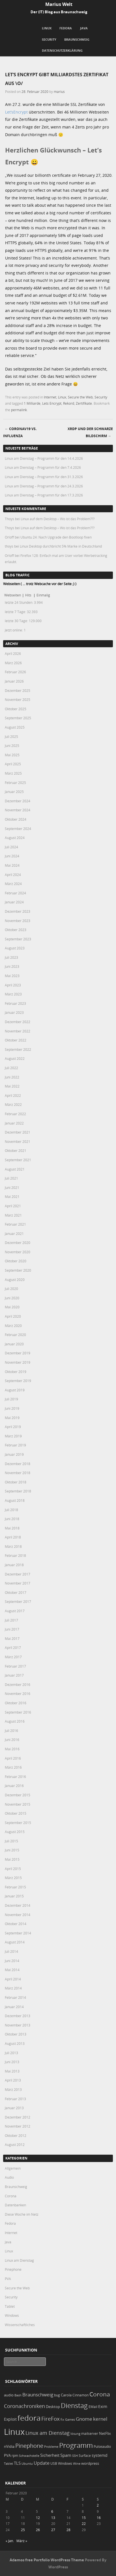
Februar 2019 (15, 1445)
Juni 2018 (12, 1518)
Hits (28, 595)
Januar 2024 (14, 902)
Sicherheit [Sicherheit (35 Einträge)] (49, 2455)
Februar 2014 (15, 1997)
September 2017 (18, 1601)
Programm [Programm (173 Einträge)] (76, 2445)
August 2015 (15, 1831)
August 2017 (15, 1611)
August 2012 (15, 2144)
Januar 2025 (14, 791)
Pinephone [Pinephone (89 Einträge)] (29, 2445)
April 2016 (13, 1758)
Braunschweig (76, 39)
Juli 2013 (11, 2052)
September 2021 (18, 1160)
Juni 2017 (12, 1629)
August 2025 (15, 727)
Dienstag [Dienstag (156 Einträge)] (74, 2405)
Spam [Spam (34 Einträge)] (65, 2455)
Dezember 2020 (17, 1242)
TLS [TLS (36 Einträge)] (17, 2463)
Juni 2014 (12, 1960)
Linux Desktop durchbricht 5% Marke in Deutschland (61, 546)
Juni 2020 (12, 1298)
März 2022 (13, 1104)
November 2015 (17, 1804)
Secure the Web (80, 397)
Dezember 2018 (17, 1463)
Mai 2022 (12, 1086)
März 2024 (13, 883)
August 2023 (15, 948)
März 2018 (13, 1546)
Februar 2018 (15, 1555)
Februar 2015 (15, 1887)
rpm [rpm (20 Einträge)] (15, 2455)
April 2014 (13, 1979)
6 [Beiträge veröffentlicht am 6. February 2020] (52, 2511)
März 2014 (13, 1988)
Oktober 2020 (15, 1261)
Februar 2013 (15, 2098)
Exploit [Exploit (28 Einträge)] (10, 2419)
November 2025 (17, 699)
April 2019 (13, 1426)
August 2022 (15, 1058)
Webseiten (12, 595)
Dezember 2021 (17, 1132)
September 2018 (18, 1491)
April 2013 (13, 2080)
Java (84, 28)
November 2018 (17, 1472)
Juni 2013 (12, 2062)
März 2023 (13, 994)
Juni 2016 (12, 1739)
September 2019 (18, 1380)
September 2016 (18, 1712)
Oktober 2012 (15, 2135)
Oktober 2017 (15, 1592)
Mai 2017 (12, 1638)
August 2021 (15, 1169)
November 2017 (17, 1583)
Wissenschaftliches (20, 2324)
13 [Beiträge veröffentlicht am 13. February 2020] (53, 2517)
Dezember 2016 (17, 1684)
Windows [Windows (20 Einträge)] (65, 2463)
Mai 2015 (12, 1859)
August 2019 (15, 1390)
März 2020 (13, 1325)
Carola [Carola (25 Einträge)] (66, 2395)
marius (59, 91)
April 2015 (13, 1868)
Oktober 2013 (15, 2034)
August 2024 (15, 837)
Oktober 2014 (15, 1923)
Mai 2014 (12, 1969)
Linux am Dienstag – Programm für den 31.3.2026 (44, 476)
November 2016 (17, 1693)
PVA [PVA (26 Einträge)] (7, 2455)
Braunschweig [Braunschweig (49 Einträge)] (37, 2394)
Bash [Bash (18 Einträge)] (18, 2395)
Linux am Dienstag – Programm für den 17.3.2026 (44, 495)
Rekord (68, 403)
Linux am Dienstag (19, 2260)
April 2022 (13, 1095)
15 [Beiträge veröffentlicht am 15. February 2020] (84, 2517)
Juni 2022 (12, 1077)
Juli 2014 (11, 1951)
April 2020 (13, 1316)
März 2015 (13, 1877)
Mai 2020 (12, 1307)
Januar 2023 (14, 1012)
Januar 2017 (14, 1675)
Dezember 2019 (17, 1353)
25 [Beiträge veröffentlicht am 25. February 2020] (23, 2529)
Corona (10, 2196)
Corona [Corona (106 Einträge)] (99, 2394)
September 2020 (18, 1270)
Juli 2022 (11, 1067)
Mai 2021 (12, 1196)
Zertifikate (84, 403)
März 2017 (13, 1657)
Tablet (10, 2306)
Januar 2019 (14, 1454)
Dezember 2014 (17, 1905)
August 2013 (15, 2043)
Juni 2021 (12, 1187)
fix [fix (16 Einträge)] (62, 2420)
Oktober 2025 (15, 709)
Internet (50, 397)
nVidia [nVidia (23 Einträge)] (9, 2446)
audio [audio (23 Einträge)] (9, 2395)
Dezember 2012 (17, 2117)
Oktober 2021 (15, 1150)
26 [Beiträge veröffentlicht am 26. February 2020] (38, 2529)
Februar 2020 (15, 1334)
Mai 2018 (12, 1528)
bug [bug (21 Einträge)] (57, 2395)
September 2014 (18, 1933)
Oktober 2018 (15, 1482)
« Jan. (10, 2540)
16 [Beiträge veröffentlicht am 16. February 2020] (99, 2517)
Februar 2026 (15, 672)
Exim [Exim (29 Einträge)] (102, 2406)
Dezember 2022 (17, 1021)
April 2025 (13, 764)
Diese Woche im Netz (21, 2214)
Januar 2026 (14, 681)
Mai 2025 (12, 755)
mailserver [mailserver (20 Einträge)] (89, 2433)
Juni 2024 (12, 856)
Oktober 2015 (15, 1813)
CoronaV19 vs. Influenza (19, 432)
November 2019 (17, 1362)
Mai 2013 (12, 2071)
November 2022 (17, 1031)
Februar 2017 (15, 1666)
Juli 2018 (11, 1509)
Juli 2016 (11, 1730)
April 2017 (13, 1647)
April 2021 (13, 1206)
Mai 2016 (12, 1749)
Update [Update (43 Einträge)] (42, 2463)
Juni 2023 (12, 966)
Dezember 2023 (17, 911)
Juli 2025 (11, 736)
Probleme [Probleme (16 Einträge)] (51, 2447)
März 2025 (13, 773)
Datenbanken (15, 2205)
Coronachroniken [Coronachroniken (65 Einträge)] (24, 2406)
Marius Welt (58, 4)
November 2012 (17, 2126)
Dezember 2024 (17, 801)
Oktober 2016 (15, 1703)
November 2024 (17, 810)
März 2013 (13, 2089)
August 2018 (15, 1500)
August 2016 (15, 1721)
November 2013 (17, 2025)
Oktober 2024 (15, 819)
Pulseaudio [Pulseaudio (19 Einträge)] (102, 2446)
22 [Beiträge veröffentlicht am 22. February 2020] (84, 2523)
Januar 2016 (14, 1785)
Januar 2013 (14, 2108)
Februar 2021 (15, 1224)
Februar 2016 (15, 1776)
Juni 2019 (12, 1408)
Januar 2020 (14, 1344)
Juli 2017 (11, 1620)
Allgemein (13, 2168)
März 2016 (13, 1767)
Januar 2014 (14, 2006)
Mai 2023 (12, 975)
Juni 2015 (12, 1850)
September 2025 (18, 718)
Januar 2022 (14, 1123)
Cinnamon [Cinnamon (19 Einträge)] (80, 2395)
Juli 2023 (11, 957)
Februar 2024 (15, 893)
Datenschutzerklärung (62, 50)
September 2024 (18, 828)
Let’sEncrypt (16, 112)
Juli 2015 (11, 1841)
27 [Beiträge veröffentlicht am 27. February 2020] (53, 2529)
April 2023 (13, 985)
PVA (8, 2278)
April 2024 (13, 874)
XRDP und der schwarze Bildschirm (90, 432)
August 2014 (15, 1942)
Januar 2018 (14, 1564)
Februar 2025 (15, 782)
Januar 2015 (14, 1896)
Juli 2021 (11, 1178)
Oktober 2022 (15, 1040)
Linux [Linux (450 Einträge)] (14, 2431)
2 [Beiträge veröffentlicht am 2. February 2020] (98, 2505)
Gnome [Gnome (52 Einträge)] (84, 2419)
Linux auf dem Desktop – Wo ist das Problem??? (57, 518)
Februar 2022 (15, 1114)
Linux (46, 28)
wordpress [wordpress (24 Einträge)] (90, 2463)
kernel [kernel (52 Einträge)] (100, 2419)
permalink (19, 409)
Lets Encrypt (51, 403)
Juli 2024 (11, 847)
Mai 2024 (12, 865)
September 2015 (18, 1822)
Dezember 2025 (17, 690)
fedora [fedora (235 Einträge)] (29, 2418)
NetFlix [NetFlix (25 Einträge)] (105, 2433)
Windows (12, 2315)
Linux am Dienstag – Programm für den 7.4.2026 (43, 467)
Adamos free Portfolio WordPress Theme (47, 2559)
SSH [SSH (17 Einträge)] (75, 2455)
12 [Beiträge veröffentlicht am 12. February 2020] (38, 2517)
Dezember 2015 (17, 1795)
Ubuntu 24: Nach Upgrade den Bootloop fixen (56, 537)
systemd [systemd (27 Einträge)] (100, 2455)
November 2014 (17, 1914)
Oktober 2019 (15, 1371)
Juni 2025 (12, 745)
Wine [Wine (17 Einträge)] (76, 2463)
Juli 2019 (11, 1399)
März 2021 (13, 1215)
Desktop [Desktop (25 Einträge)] (53, 2406)
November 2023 (17, 920)
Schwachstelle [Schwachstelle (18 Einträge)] (29, 2455)
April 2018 (13, 1537)
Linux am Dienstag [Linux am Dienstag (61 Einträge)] (47, 2432)
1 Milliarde (32, 403)
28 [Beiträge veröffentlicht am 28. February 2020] (68, 2529)
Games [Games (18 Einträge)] (70, 2419)
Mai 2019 (12, 1417)
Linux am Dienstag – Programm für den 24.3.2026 (44, 486)
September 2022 (18, 1049)
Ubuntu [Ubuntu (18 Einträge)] (27, 2463)
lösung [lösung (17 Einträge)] (75, 2433)
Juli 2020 (11, 1288)
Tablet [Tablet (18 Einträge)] (8, 2463)
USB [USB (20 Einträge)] (53, 2463)
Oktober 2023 (15, 929)
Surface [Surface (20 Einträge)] (85, 2455)
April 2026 (13, 653)
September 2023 (18, 939)
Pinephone (13, 2269)
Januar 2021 (14, 1233)
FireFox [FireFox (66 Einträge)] (50, 2418)
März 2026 (13, 663)
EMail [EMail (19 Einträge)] (93, 2407)
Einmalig (43, 595)
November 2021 (17, 1141)
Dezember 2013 (17, 2015)
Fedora (65, 28)
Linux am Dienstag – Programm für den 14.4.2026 (44, 458)
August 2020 (15, 1279)
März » (21, 2540)
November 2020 (17, 1252)
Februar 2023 (15, 1003)
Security (49, 39)
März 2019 (13, 1436)
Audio (9, 2177)
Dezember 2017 (17, 1574)
